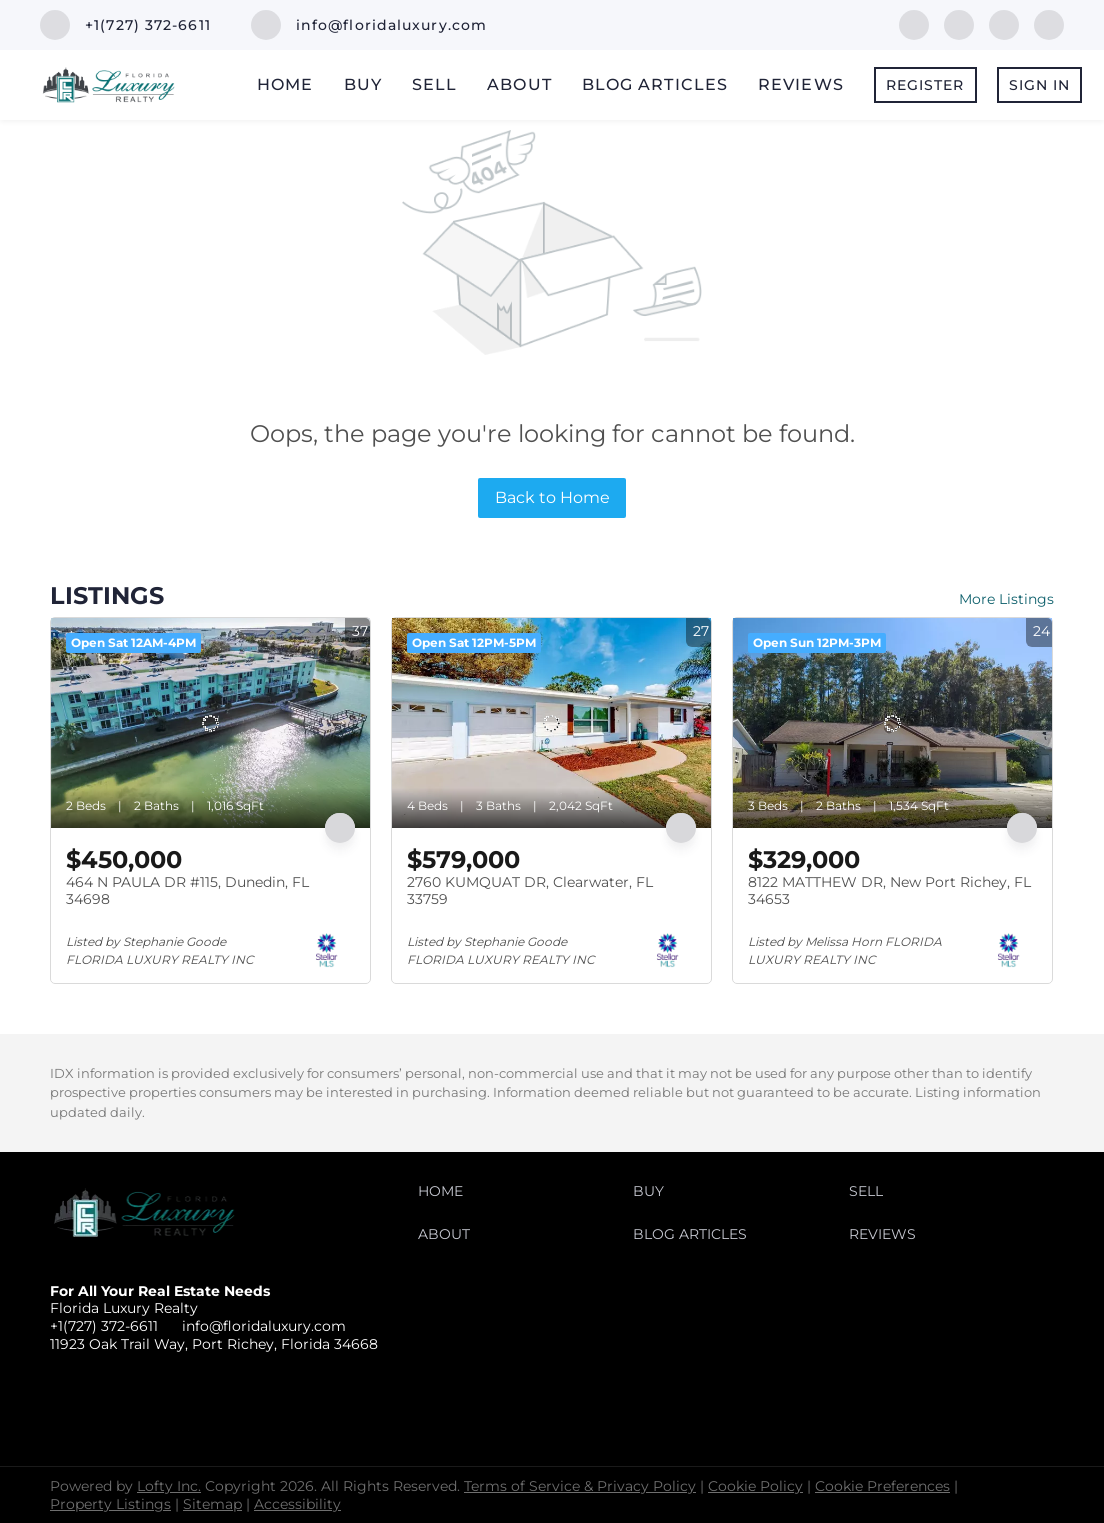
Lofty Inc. (169, 1486)
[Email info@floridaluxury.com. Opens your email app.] (369, 25)
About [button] (519, 84)
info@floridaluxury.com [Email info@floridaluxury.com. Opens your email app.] (264, 1326)
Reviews (801, 84)
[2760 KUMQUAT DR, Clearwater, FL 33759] (551, 723)
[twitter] (1004, 23)
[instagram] (1049, 23)
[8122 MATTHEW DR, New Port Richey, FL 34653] (892, 723)
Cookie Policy (755, 1486)
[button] (445, 1196)
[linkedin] (959, 23)
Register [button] (925, 85)
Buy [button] (363, 84)
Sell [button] (434, 84)
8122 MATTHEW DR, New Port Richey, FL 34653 (889, 891)
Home (285, 84)
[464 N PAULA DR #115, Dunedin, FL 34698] (210, 723)
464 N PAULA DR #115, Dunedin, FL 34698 (187, 891)
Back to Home (552, 497)
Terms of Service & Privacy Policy (580, 1486)
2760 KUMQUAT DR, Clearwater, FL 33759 (530, 891)
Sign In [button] (1040, 85)
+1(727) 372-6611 (104, 1326)
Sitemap (212, 1504)
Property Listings (110, 1504)
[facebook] (914, 23)
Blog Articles (655, 84)
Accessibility (297, 1504)
